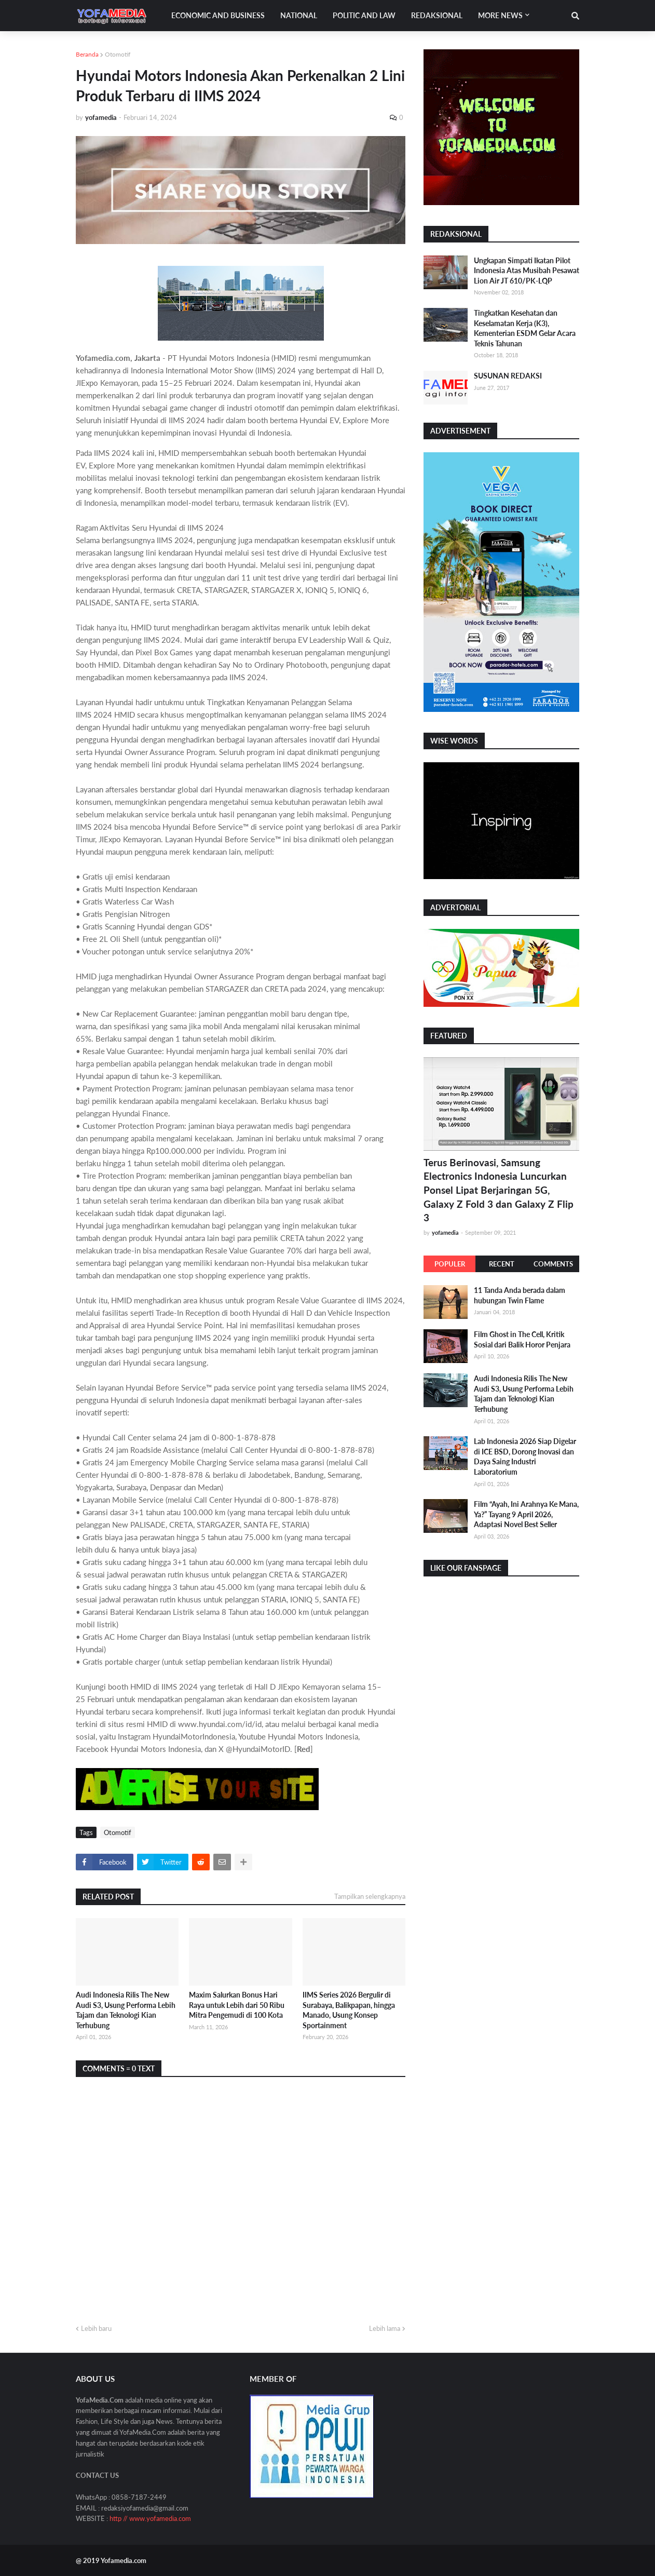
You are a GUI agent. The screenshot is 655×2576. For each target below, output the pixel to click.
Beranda (87, 54)
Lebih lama (384, 2328)
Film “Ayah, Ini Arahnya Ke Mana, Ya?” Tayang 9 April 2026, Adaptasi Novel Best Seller (526, 1514)
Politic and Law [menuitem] (364, 15)
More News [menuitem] (500, 15)
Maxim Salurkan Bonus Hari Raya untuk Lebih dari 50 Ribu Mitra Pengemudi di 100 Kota (236, 2004)
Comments (553, 1264)
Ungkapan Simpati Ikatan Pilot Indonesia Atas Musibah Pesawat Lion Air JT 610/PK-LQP (526, 270)
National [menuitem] (298, 15)
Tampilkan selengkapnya (369, 1896)
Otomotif (117, 54)
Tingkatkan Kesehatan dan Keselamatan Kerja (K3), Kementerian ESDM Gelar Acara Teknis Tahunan (525, 328)
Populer (449, 1264)
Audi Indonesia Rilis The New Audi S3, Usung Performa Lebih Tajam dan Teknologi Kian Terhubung (125, 2010)
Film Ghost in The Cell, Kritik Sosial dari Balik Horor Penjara (522, 1339)
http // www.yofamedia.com (150, 2518)
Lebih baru (96, 2328)
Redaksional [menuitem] (436, 15)
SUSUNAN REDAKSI (508, 375)
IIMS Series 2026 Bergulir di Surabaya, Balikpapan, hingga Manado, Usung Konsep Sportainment (349, 2010)
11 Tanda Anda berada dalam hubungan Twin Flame (519, 1295)
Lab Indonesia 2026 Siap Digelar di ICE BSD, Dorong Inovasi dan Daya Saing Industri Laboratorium (525, 1456)
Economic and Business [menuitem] (218, 15)
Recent (501, 1264)
